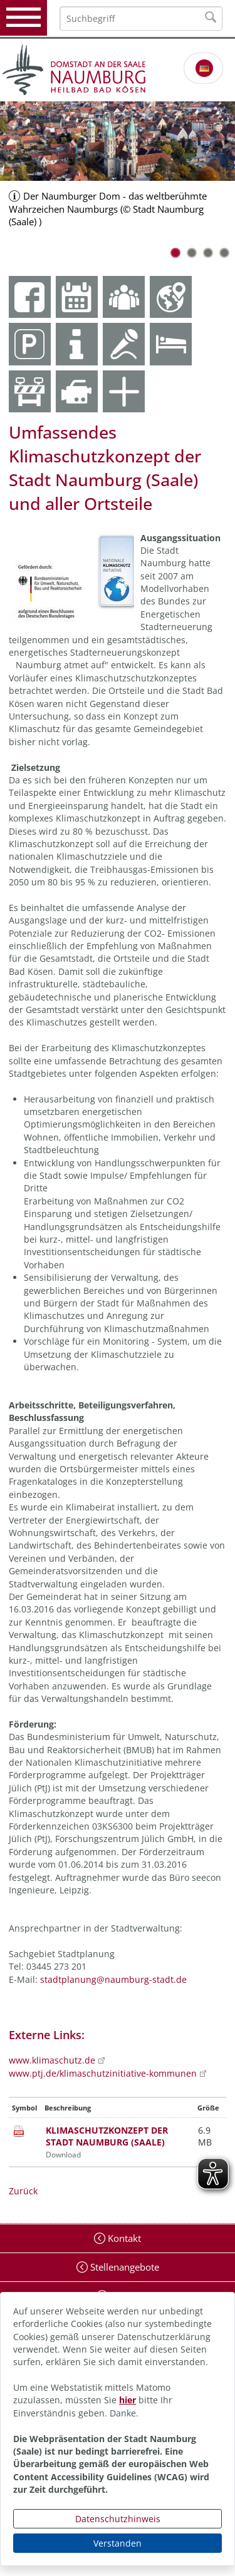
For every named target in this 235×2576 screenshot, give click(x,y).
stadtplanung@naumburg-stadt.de (113, 1979)
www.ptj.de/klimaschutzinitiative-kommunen (103, 2073)
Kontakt (123, 2238)
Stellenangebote (123, 2267)
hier (127, 2400)
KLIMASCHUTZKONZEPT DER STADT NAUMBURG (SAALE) (107, 2136)
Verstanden (117, 2543)
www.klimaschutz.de (52, 2060)
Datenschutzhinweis (117, 2519)
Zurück (23, 2191)
